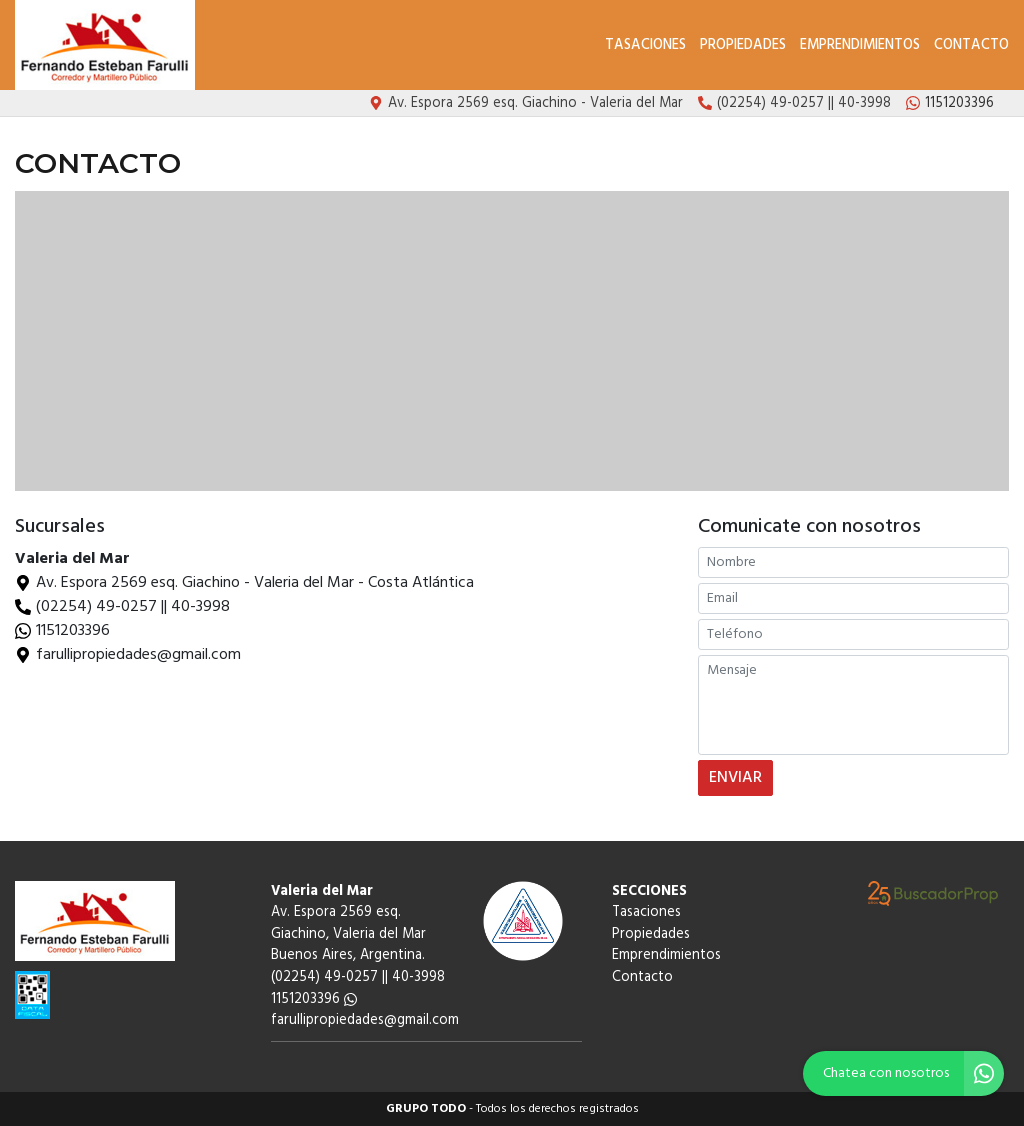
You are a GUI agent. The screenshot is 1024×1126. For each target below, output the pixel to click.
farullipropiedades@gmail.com (365, 1020)
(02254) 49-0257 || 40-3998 (133, 607)
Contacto (971, 45)
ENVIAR (735, 778)
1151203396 (73, 631)
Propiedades (743, 45)
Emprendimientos (860, 45)
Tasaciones (645, 45)
